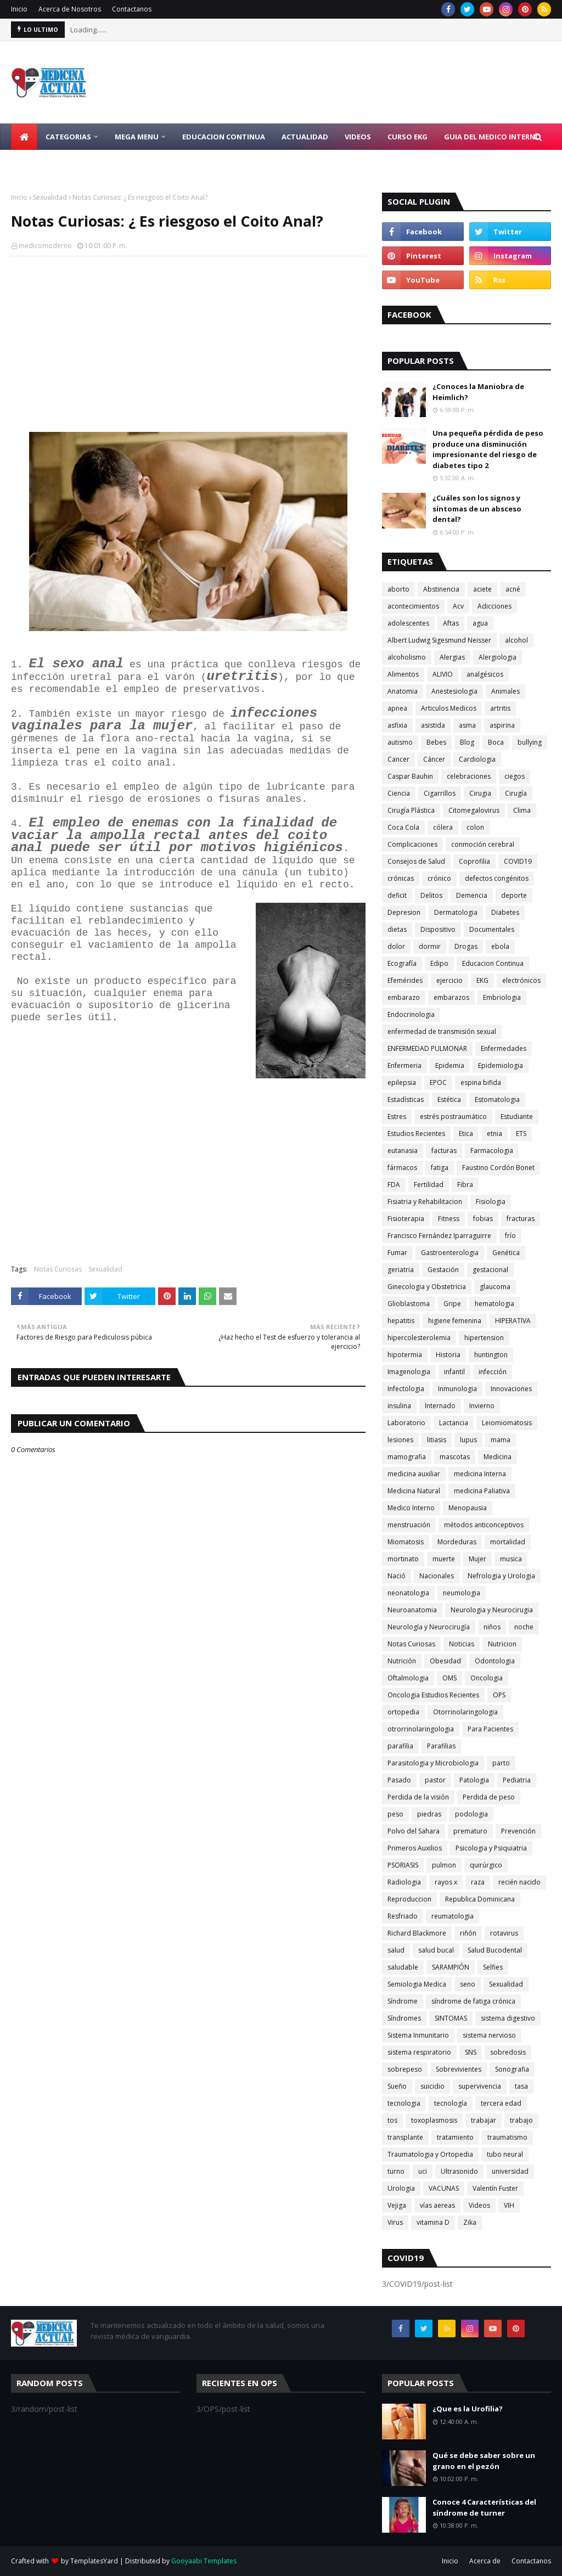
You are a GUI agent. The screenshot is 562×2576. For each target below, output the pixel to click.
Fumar (397, 1252)
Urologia (401, 2188)
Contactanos (131, 9)
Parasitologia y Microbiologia (433, 1763)
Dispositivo (438, 929)
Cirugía (516, 793)
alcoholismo (406, 657)
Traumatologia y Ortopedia (430, 2154)
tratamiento (455, 2137)
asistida (433, 725)
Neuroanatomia (412, 1610)
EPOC (438, 1082)
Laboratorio (406, 1422)
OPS (499, 1695)
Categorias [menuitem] (68, 137)
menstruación (408, 1524)
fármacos (402, 1167)
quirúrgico (486, 1865)
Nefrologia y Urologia (501, 1576)
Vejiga (396, 2205)
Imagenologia (408, 1371)
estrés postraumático (453, 1116)
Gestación (443, 1269)
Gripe (452, 1303)
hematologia (494, 1303)
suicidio (432, 2086)
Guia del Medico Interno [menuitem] (492, 137)
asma (467, 725)
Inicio (19, 9)
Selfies (493, 1967)
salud (395, 1950)
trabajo (521, 2120)
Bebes (436, 742)
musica (511, 1558)
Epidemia (449, 1065)
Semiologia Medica (416, 1984)
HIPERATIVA (513, 1320)
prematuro (470, 1831)
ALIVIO (442, 674)
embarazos (451, 997)
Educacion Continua (493, 963)
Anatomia (402, 691)
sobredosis (508, 2052)
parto (501, 1763)
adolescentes (408, 623)
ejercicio (449, 980)
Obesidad (445, 1661)
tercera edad (501, 2103)
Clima (522, 810)
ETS (521, 1133)
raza (478, 1882)
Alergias (452, 657)
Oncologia (486, 1678)
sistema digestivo (508, 2018)
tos (392, 2120)
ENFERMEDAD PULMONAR (427, 1048)
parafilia (400, 1746)
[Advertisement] (188, 344)
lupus (468, 1439)
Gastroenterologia (450, 1252)
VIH (509, 2205)
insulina (399, 1405)
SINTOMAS (451, 2018)
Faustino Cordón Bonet (498, 1167)
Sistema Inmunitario (418, 2035)
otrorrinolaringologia (420, 1729)
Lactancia (453, 1422)
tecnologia (403, 2103)
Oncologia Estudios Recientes (433, 1695)
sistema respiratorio (419, 2052)
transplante (405, 2137)
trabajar (483, 2120)
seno (467, 1984)
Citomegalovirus (473, 810)
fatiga (439, 1167)
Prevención (518, 1831)
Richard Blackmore (416, 1933)
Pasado (399, 1780)
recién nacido (519, 1882)
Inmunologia (457, 1388)
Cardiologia (477, 759)
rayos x (446, 1882)
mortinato (403, 1558)
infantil (454, 1371)
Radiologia (404, 1882)
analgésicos (485, 674)
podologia (471, 1814)
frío (510, 1235)
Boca (496, 742)
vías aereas (437, 2205)
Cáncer (434, 759)
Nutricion (502, 1644)
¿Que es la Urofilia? (467, 2409)
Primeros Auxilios (414, 1848)
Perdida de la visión (418, 1797)
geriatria (400, 1269)
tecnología (450, 2103)
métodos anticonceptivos (484, 1524)
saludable (402, 1967)
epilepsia (401, 1082)
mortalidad (507, 1541)
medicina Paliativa (482, 1490)
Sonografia (512, 2069)
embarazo (403, 997)
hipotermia (404, 1354)
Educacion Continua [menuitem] (223, 137)
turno (395, 2171)
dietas (397, 929)
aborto (398, 589)
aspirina (502, 725)
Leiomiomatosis (507, 1422)
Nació (396, 1576)
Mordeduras (456, 1541)
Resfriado (402, 1916)
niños (492, 1627)
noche (523, 1627)
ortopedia (403, 1712)
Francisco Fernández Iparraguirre (439, 1235)
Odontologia (495, 1661)
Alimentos (403, 674)
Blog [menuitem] (29, 163)
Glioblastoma (408, 1303)
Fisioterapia (405, 1218)
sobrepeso (404, 2069)
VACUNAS (444, 2188)
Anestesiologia (454, 691)
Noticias (461, 1644)
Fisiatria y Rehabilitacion (424, 1201)
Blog (467, 742)
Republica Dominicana (480, 1899)
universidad (510, 2171)
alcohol (516, 640)
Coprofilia (474, 861)
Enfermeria (404, 1065)
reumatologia (452, 1916)
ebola (500, 946)
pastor (435, 1780)
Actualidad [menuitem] (305, 137)
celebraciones (469, 776)
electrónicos (521, 980)
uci (422, 2171)
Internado (440, 1405)
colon (475, 827)
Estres (396, 1116)
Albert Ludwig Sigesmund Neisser (439, 640)
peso (395, 1814)
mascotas (455, 1456)
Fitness (448, 1218)
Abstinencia (441, 589)
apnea (397, 708)
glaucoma (495, 1286)
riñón (468, 1933)
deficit (397, 895)
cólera (443, 827)
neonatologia (408, 1593)
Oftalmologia (408, 1678)
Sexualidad (50, 197)
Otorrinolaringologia (465, 1712)
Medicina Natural (413, 1490)
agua (480, 623)
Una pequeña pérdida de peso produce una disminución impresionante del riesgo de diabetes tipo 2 (487, 449)
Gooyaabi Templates (204, 2561)
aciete (482, 589)
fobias (483, 1218)
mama (500, 1439)
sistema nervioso (489, 2035)
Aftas (451, 623)
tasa (521, 2086)
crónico (439, 878)
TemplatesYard (94, 2561)
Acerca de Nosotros (69, 9)
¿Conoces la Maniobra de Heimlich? (478, 391)
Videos (479, 2205)
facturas (444, 1150)
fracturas (521, 1218)
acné (512, 589)
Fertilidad (428, 1184)
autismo (400, 742)
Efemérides (405, 980)
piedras (429, 1814)
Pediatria (517, 1780)
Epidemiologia (500, 1065)
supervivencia (479, 2086)
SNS (470, 2052)
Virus (395, 2222)
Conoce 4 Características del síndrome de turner (484, 2507)
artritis (500, 708)
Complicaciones (412, 844)
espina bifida (480, 1082)
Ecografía (402, 963)
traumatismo (507, 2137)
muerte (443, 1558)
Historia (448, 1354)
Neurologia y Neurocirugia (492, 1610)
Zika (469, 2222)
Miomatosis (405, 1541)
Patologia (474, 1780)
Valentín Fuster (495, 2188)
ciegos (514, 776)
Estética (449, 1099)
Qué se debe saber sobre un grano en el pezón (483, 2460)
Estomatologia (497, 1099)
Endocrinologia (411, 1014)
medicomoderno (45, 245)
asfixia (397, 725)
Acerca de (485, 2561)
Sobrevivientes (458, 2069)
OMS (449, 1678)
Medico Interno (411, 1507)
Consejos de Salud (416, 861)
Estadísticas (405, 1099)
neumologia (461, 1593)
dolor (396, 946)
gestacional (490, 1269)
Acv (458, 606)
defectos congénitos (497, 878)
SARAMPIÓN (450, 1967)
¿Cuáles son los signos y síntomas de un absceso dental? (476, 508)
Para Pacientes (490, 1729)
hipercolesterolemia (419, 1337)
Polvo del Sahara (413, 1831)
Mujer (477, 1558)
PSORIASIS (402, 1865)
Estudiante (517, 1116)
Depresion (403, 912)
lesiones (400, 1439)
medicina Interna (480, 1473)
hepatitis (400, 1320)
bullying (530, 742)
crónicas (400, 878)
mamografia (406, 1456)
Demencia (471, 895)
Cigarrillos (440, 793)
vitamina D (433, 2222)
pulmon (444, 1865)
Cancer (398, 759)
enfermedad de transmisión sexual (441, 1031)
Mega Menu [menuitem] (137, 137)
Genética (506, 1252)
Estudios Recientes (416, 1133)
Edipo (439, 963)
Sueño (397, 2086)
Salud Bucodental (495, 1950)
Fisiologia (490, 1201)
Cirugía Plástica (411, 810)
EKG (482, 980)
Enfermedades (503, 1048)
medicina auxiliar (413, 1473)
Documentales (491, 929)
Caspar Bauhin (410, 776)
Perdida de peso (489, 1797)
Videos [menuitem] (358, 137)
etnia (494, 1133)
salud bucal (436, 1950)
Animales (505, 691)
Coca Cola (403, 827)
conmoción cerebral (482, 844)
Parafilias (441, 1746)
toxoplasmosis (434, 2120)
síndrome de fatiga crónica (473, 2001)
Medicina (498, 1456)
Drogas (465, 946)
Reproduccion (409, 1899)
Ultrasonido (459, 2171)
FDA (393, 1184)
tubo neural (505, 2154)
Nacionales (436, 1576)
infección (493, 1371)
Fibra (465, 1184)
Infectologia (405, 1388)
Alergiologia (497, 657)
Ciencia (398, 793)
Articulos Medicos (448, 708)
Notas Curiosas (58, 1269)
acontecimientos (413, 606)
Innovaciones (511, 1388)
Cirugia (480, 793)
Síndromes (404, 2018)
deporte (514, 895)
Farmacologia (491, 1150)
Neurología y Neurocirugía (428, 1627)
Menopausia (467, 1507)
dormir (430, 946)
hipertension (484, 1337)
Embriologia (502, 997)
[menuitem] (24, 136)
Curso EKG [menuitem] (407, 137)
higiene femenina (454, 1320)
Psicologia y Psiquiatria (491, 1848)
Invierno (481, 1405)
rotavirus (504, 1933)
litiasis (436, 1439)
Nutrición (401, 1661)
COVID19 (518, 861)
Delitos (431, 895)
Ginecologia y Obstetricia (426, 1286)
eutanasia (402, 1150)
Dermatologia (455, 912)
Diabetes (505, 912)
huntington (491, 1354)
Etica (466, 1133)
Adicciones (494, 606)
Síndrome (402, 2001)
